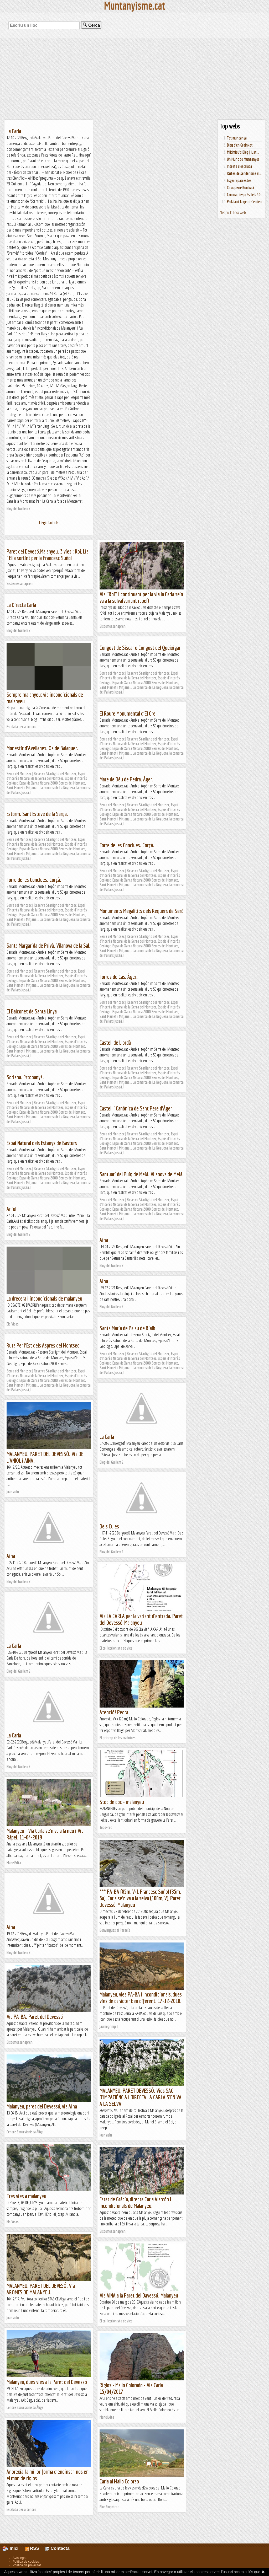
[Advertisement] (134, 78)
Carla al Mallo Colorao (119, 2481)
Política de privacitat (27, 2565)
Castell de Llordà (115, 1042)
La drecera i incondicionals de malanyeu (44, 1298)
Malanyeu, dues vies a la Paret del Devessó (47, 2382)
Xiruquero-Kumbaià (240, 187)
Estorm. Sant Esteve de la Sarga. (37, 814)
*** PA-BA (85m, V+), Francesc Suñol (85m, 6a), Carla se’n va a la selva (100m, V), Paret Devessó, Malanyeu (140, 1898)
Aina (104, 1240)
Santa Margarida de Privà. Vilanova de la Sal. (48, 945)
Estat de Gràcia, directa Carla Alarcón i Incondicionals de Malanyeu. (135, 2202)
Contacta (57, 2548)
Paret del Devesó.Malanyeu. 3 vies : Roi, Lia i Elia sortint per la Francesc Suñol (48, 554)
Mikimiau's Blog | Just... (243, 152)
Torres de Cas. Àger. (119, 976)
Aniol (11, 1208)
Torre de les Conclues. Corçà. (127, 845)
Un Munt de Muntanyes (243, 159)
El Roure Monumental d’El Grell (129, 713)
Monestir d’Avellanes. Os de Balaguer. (42, 748)
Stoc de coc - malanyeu (122, 1802)
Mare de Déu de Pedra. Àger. (126, 779)
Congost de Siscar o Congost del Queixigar (140, 647)
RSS (32, 2548)
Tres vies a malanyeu (26, 2196)
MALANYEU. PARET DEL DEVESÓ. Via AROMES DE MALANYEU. (41, 2288)
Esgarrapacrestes (239, 180)
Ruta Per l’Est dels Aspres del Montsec (43, 1345)
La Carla (14, 131)
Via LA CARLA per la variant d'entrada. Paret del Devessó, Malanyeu (141, 1619)
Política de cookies (26, 2561)
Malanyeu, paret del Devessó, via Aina (42, 2106)
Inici (13, 2548)
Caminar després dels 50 (244, 194)
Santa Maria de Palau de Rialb (127, 1328)
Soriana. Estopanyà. (25, 1077)
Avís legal (19, 2558)
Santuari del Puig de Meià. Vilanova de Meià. (142, 1174)
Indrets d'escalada (239, 166)
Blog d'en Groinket (240, 145)
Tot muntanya (237, 138)
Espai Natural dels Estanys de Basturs (42, 1143)
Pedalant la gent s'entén (244, 201)
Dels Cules (109, 1526)
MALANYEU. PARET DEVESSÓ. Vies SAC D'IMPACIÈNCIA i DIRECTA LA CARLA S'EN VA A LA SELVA (141, 2097)
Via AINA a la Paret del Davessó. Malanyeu (139, 2295)
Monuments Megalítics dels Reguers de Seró (142, 911)
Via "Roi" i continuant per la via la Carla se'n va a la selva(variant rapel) (141, 597)
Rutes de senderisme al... (244, 173)
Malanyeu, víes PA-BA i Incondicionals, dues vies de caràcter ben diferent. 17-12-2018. (141, 1997)
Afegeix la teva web (233, 212)
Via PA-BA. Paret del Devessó (35, 2016)
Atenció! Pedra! (115, 1712)
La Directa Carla (21, 605)
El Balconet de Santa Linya (32, 1011)
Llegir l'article (48, 522)
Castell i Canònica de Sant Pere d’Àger (136, 1108)
